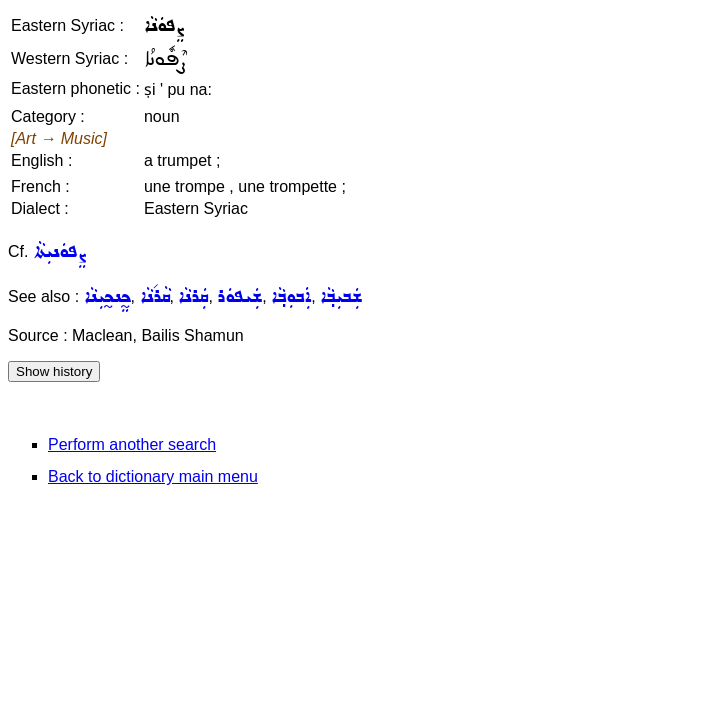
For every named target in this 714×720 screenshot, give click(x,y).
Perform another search (132, 444)
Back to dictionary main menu (153, 476)
